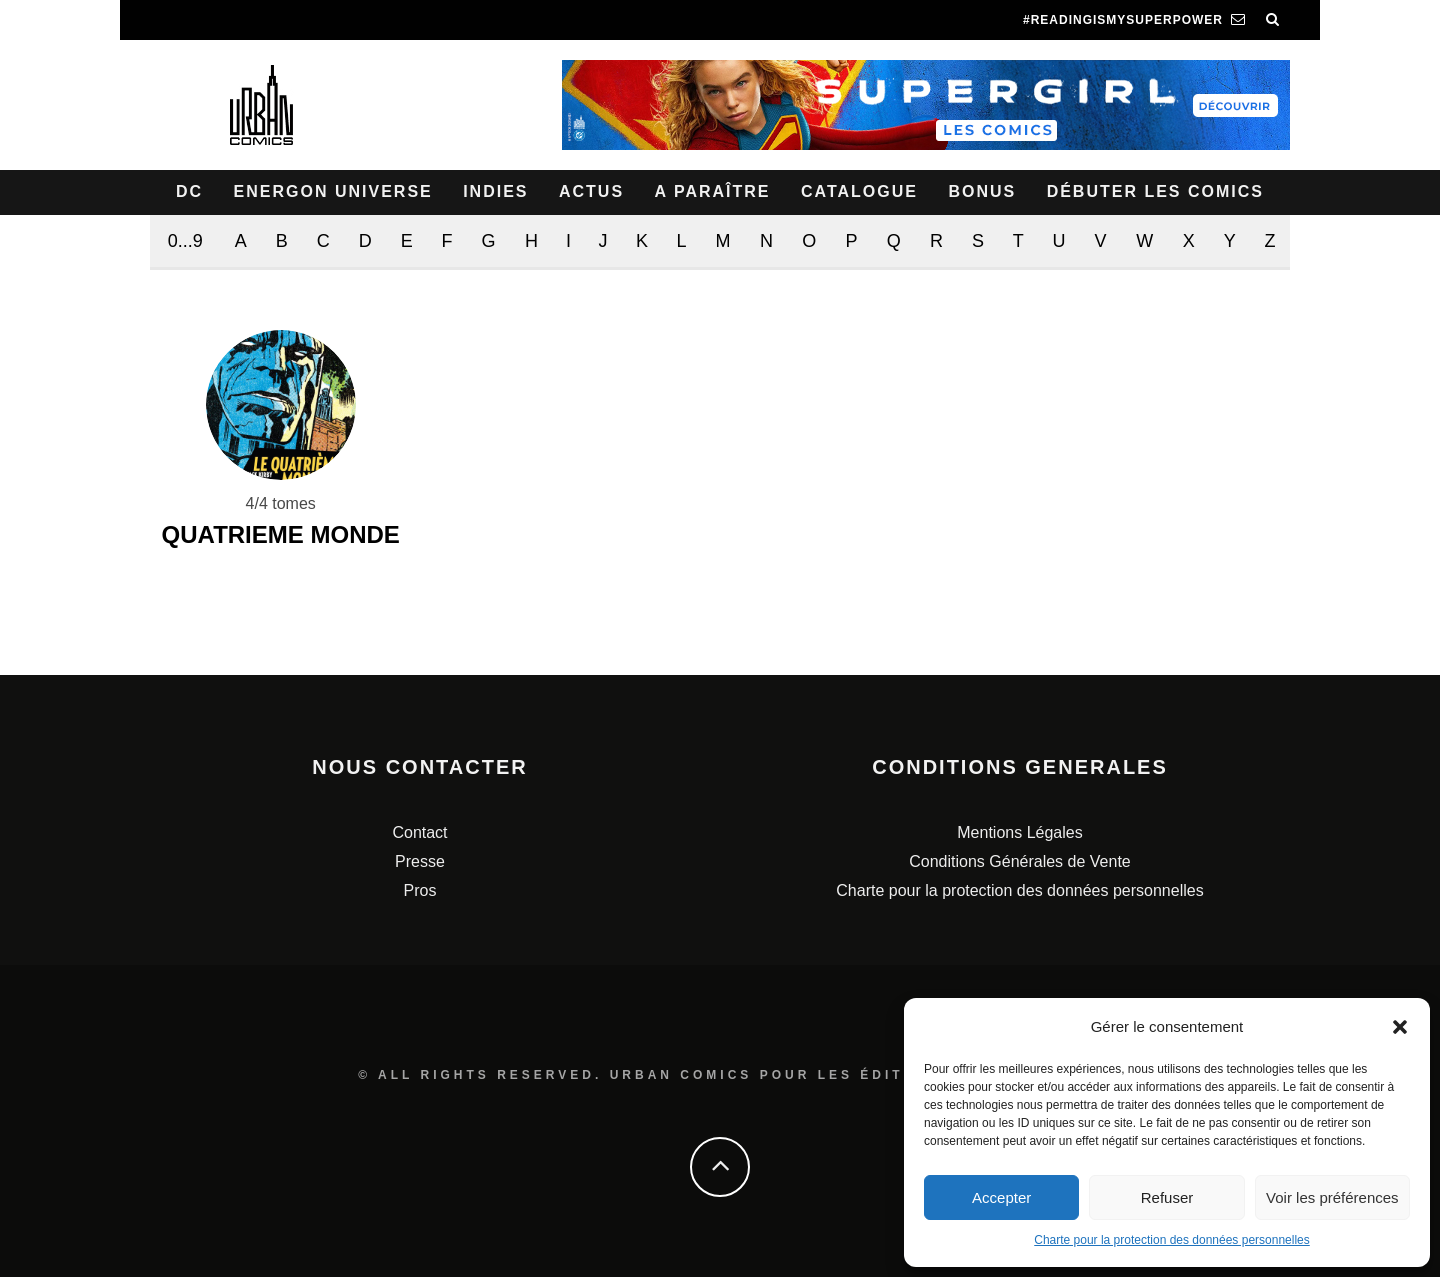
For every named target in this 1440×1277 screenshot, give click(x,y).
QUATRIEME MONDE (281, 534)
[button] (1400, 1027)
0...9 (185, 241)
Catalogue (859, 191)
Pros (420, 890)
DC (189, 191)
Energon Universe (333, 191)
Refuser (1167, 1197)
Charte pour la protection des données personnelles (1172, 1240)
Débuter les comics (1155, 191)
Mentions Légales (1019, 832)
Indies (495, 191)
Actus (591, 191)
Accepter (1001, 1197)
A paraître (713, 191)
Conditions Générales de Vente (1019, 861)
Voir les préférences (1332, 1197)
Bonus (982, 191)
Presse (420, 861)
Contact (419, 832)
